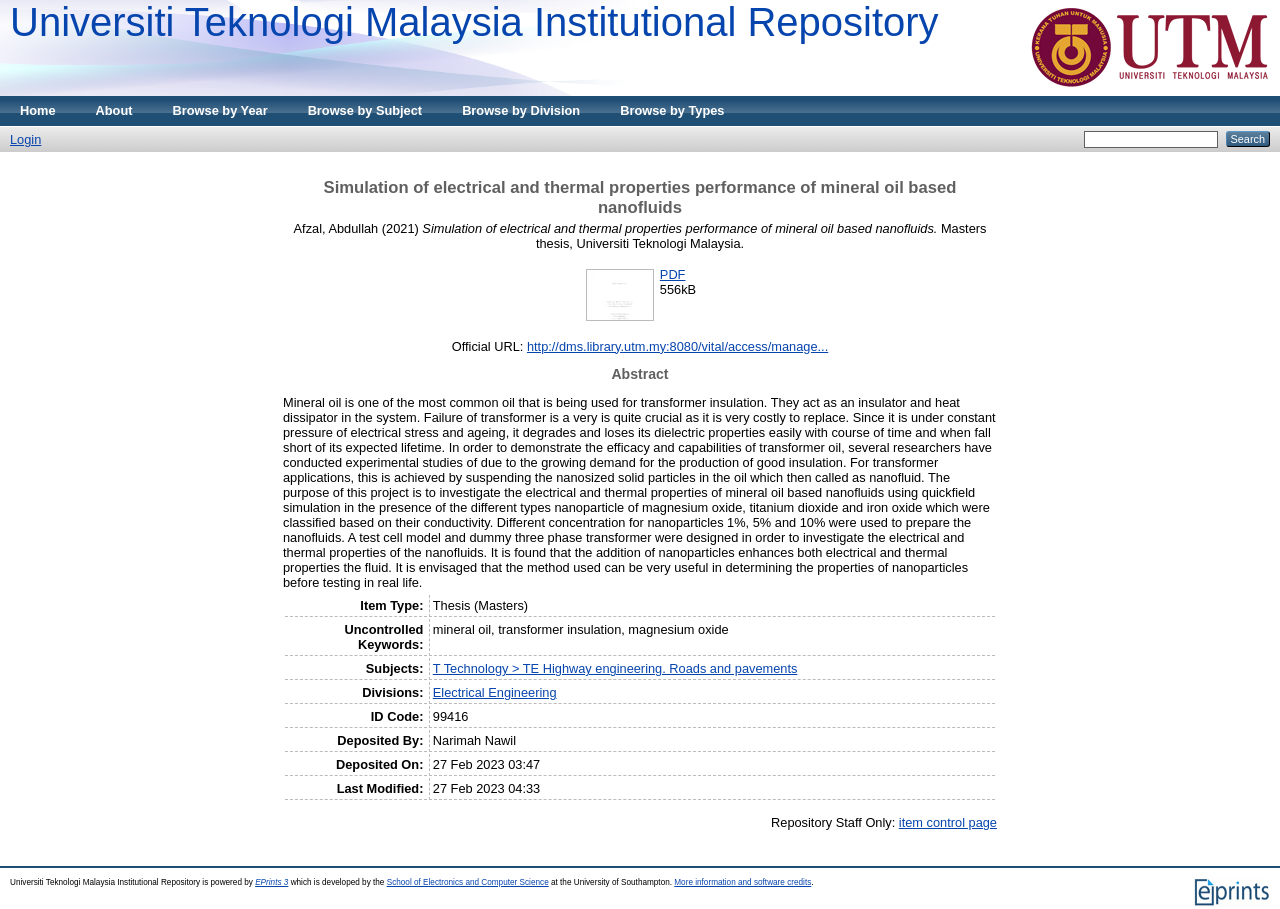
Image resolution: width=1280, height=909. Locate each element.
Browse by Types (672, 110)
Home (38, 110)
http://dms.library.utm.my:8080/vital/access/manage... (677, 346)
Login (25, 139)
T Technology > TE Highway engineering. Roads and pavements (615, 668)
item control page (948, 822)
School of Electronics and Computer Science (468, 882)
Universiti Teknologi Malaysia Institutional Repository (474, 22)
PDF (673, 274)
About (114, 110)
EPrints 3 (271, 882)
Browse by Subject (365, 110)
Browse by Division (521, 110)
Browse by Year (220, 110)
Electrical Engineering (495, 692)
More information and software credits (742, 882)
